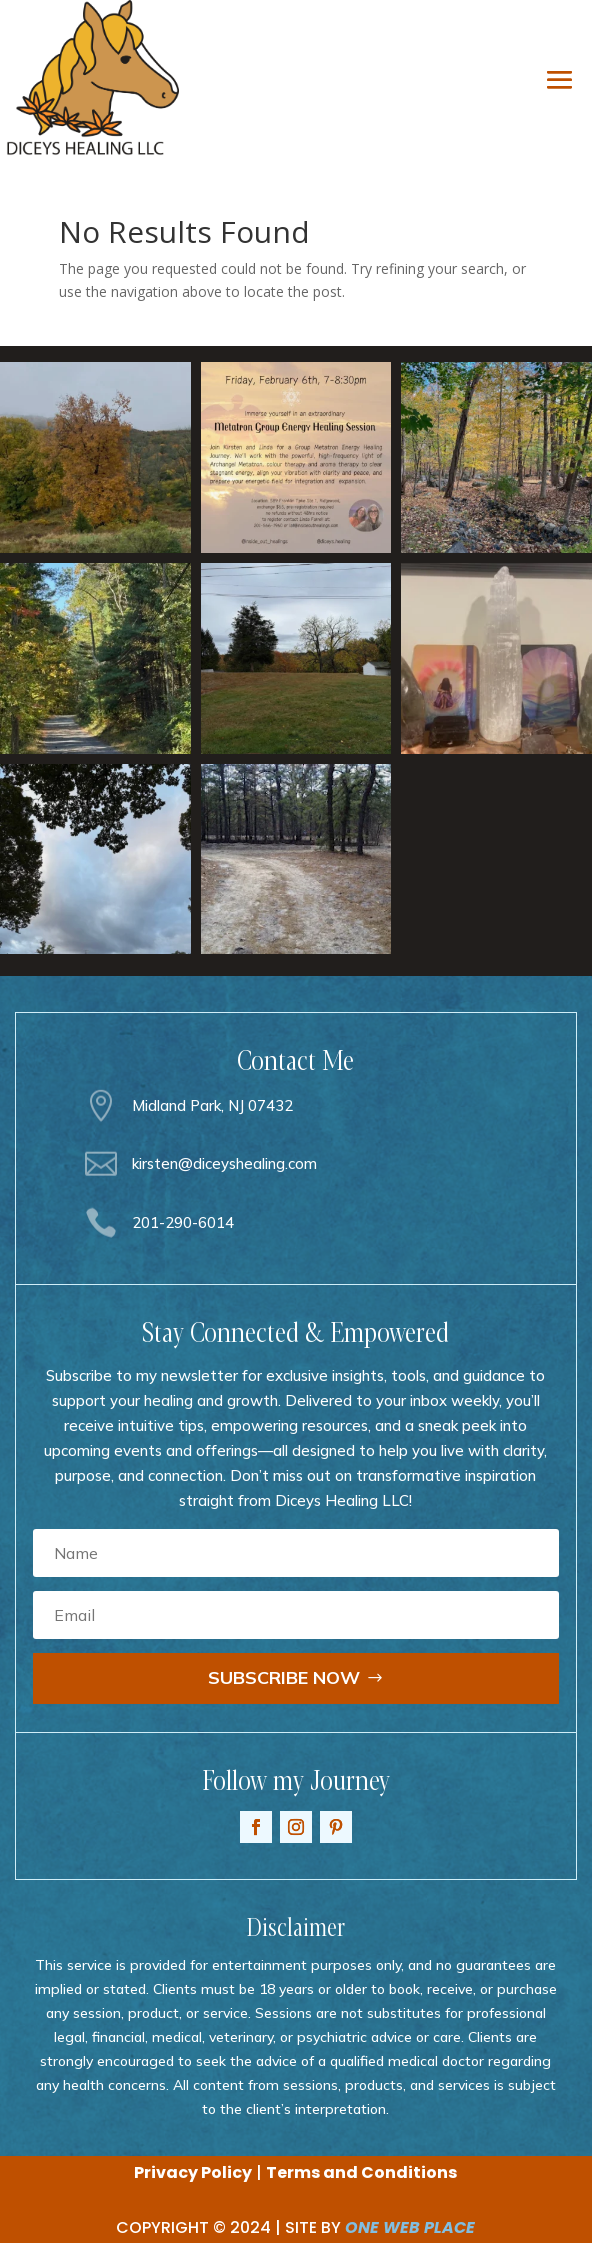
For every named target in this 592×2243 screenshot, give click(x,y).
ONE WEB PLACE (410, 2227)
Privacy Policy (193, 2172)
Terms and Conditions (361, 2172)
